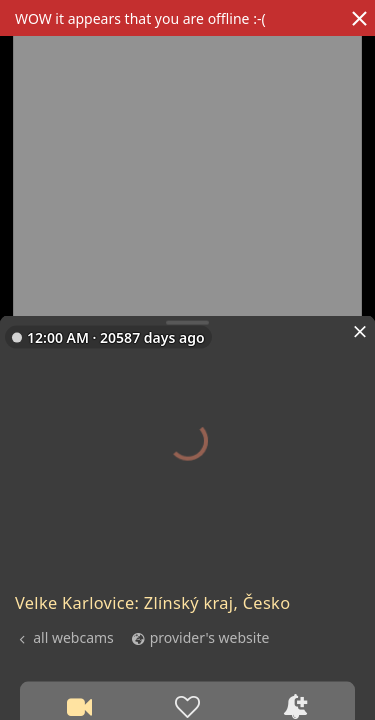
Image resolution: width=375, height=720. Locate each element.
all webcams (73, 636)
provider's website (210, 636)
